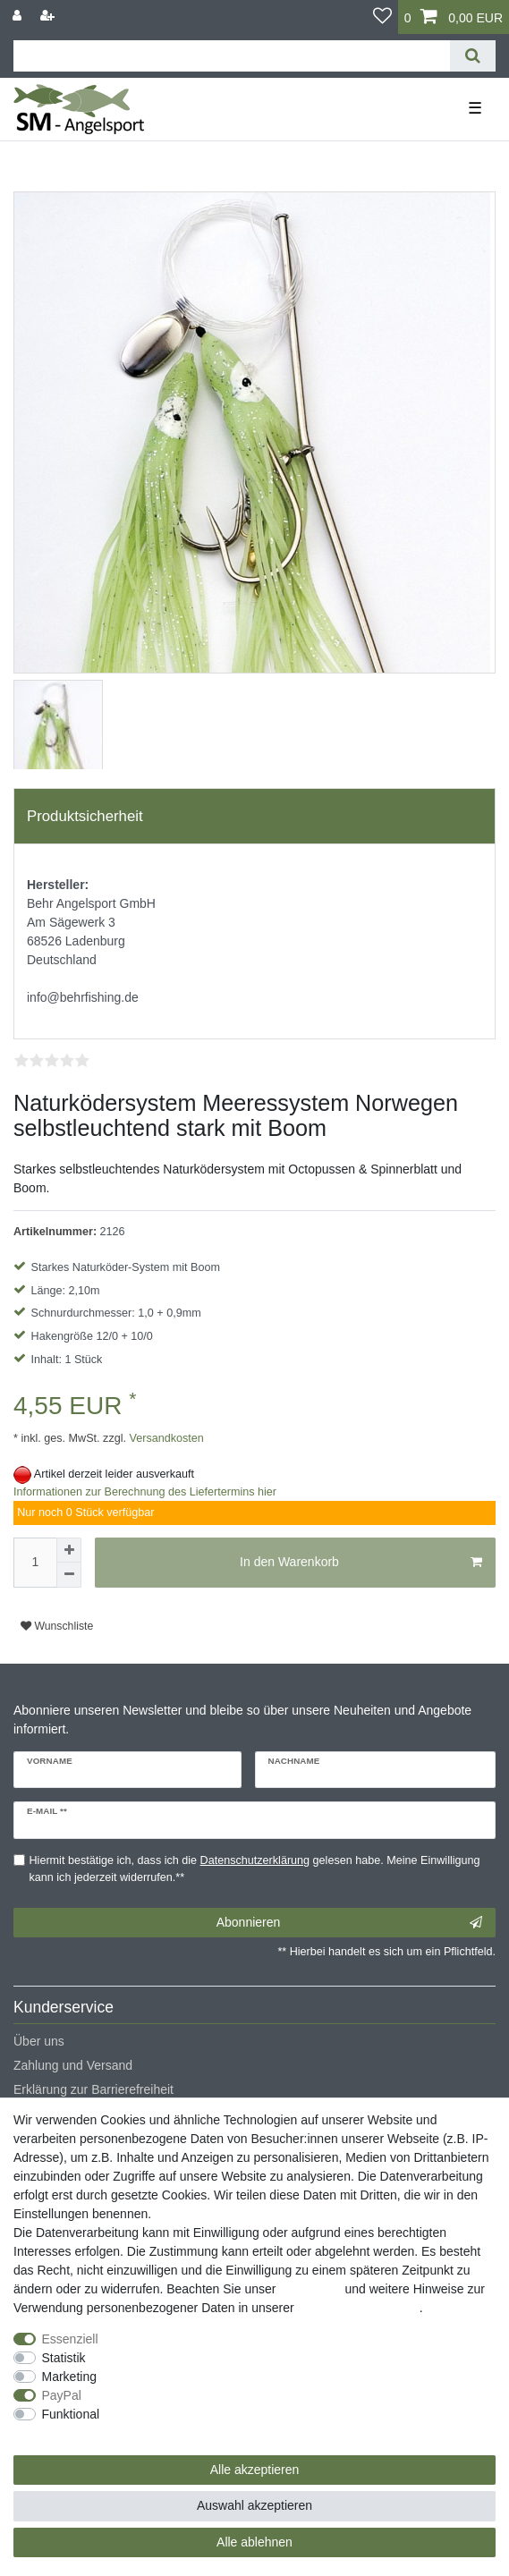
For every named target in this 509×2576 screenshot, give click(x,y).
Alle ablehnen (254, 2542)
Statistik (64, 2358)
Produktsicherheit (85, 816)
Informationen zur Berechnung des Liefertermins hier (144, 1492)
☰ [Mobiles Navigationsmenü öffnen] (475, 108)
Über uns (38, 2041)
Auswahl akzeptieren (254, 2505)
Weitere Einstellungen (74, 2433)
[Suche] (473, 56)
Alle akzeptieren (255, 2469)
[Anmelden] (18, 15)
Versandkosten (165, 1438)
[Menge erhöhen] (68, 1550)
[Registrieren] (49, 15)
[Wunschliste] (382, 17)
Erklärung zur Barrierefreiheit (93, 2089)
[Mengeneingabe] (34, 1563)
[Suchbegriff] (231, 56)
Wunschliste (57, 1626)
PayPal (61, 2395)
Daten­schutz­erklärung (359, 2308)
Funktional (71, 2414)
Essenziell (70, 2339)
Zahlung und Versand (72, 2065)
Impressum (310, 2289)
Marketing (69, 2376)
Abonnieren (349, 1923)
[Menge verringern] (68, 1575)
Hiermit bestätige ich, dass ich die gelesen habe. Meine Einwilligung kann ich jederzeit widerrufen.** (255, 1869)
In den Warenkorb (361, 1563)
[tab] (254, 816)
